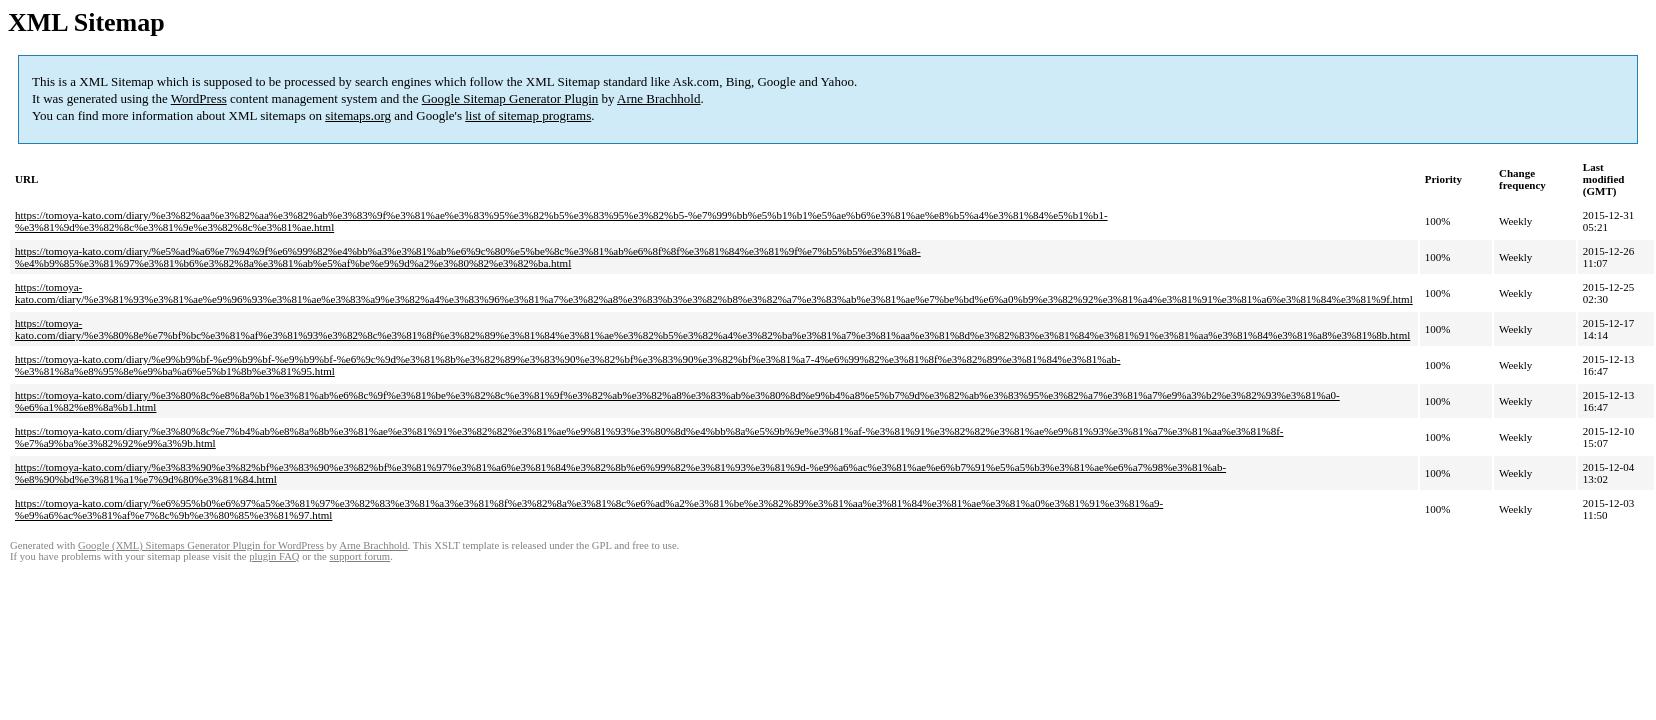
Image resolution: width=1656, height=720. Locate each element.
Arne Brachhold (658, 98)
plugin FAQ (274, 556)
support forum (359, 556)
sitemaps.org (358, 115)
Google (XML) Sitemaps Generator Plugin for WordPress (201, 545)
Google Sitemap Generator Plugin (510, 98)
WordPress (199, 98)
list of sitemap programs (528, 115)
